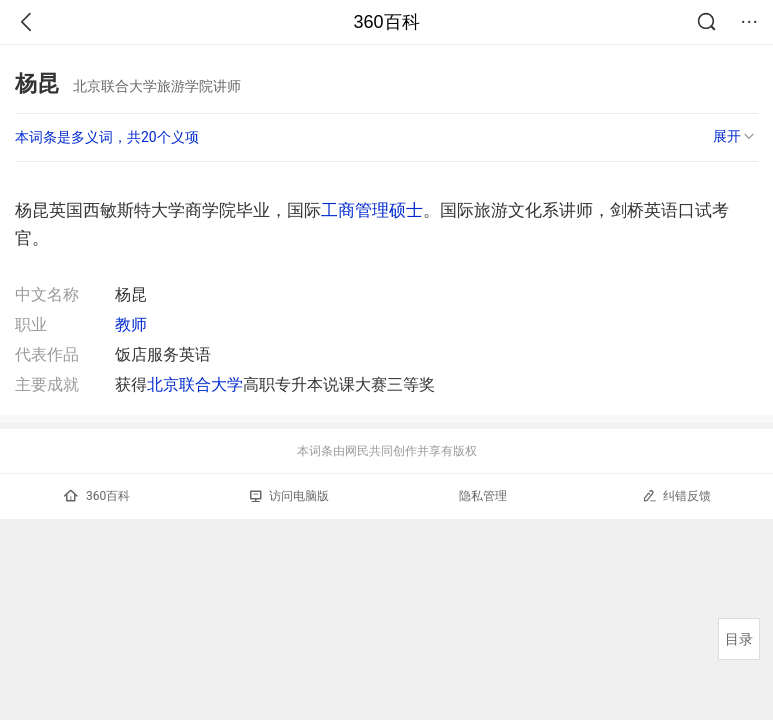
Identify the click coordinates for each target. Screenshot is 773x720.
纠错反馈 (676, 495)
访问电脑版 (289, 496)
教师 (131, 324)
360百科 (386, 22)
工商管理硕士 (372, 210)
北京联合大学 (195, 384)
